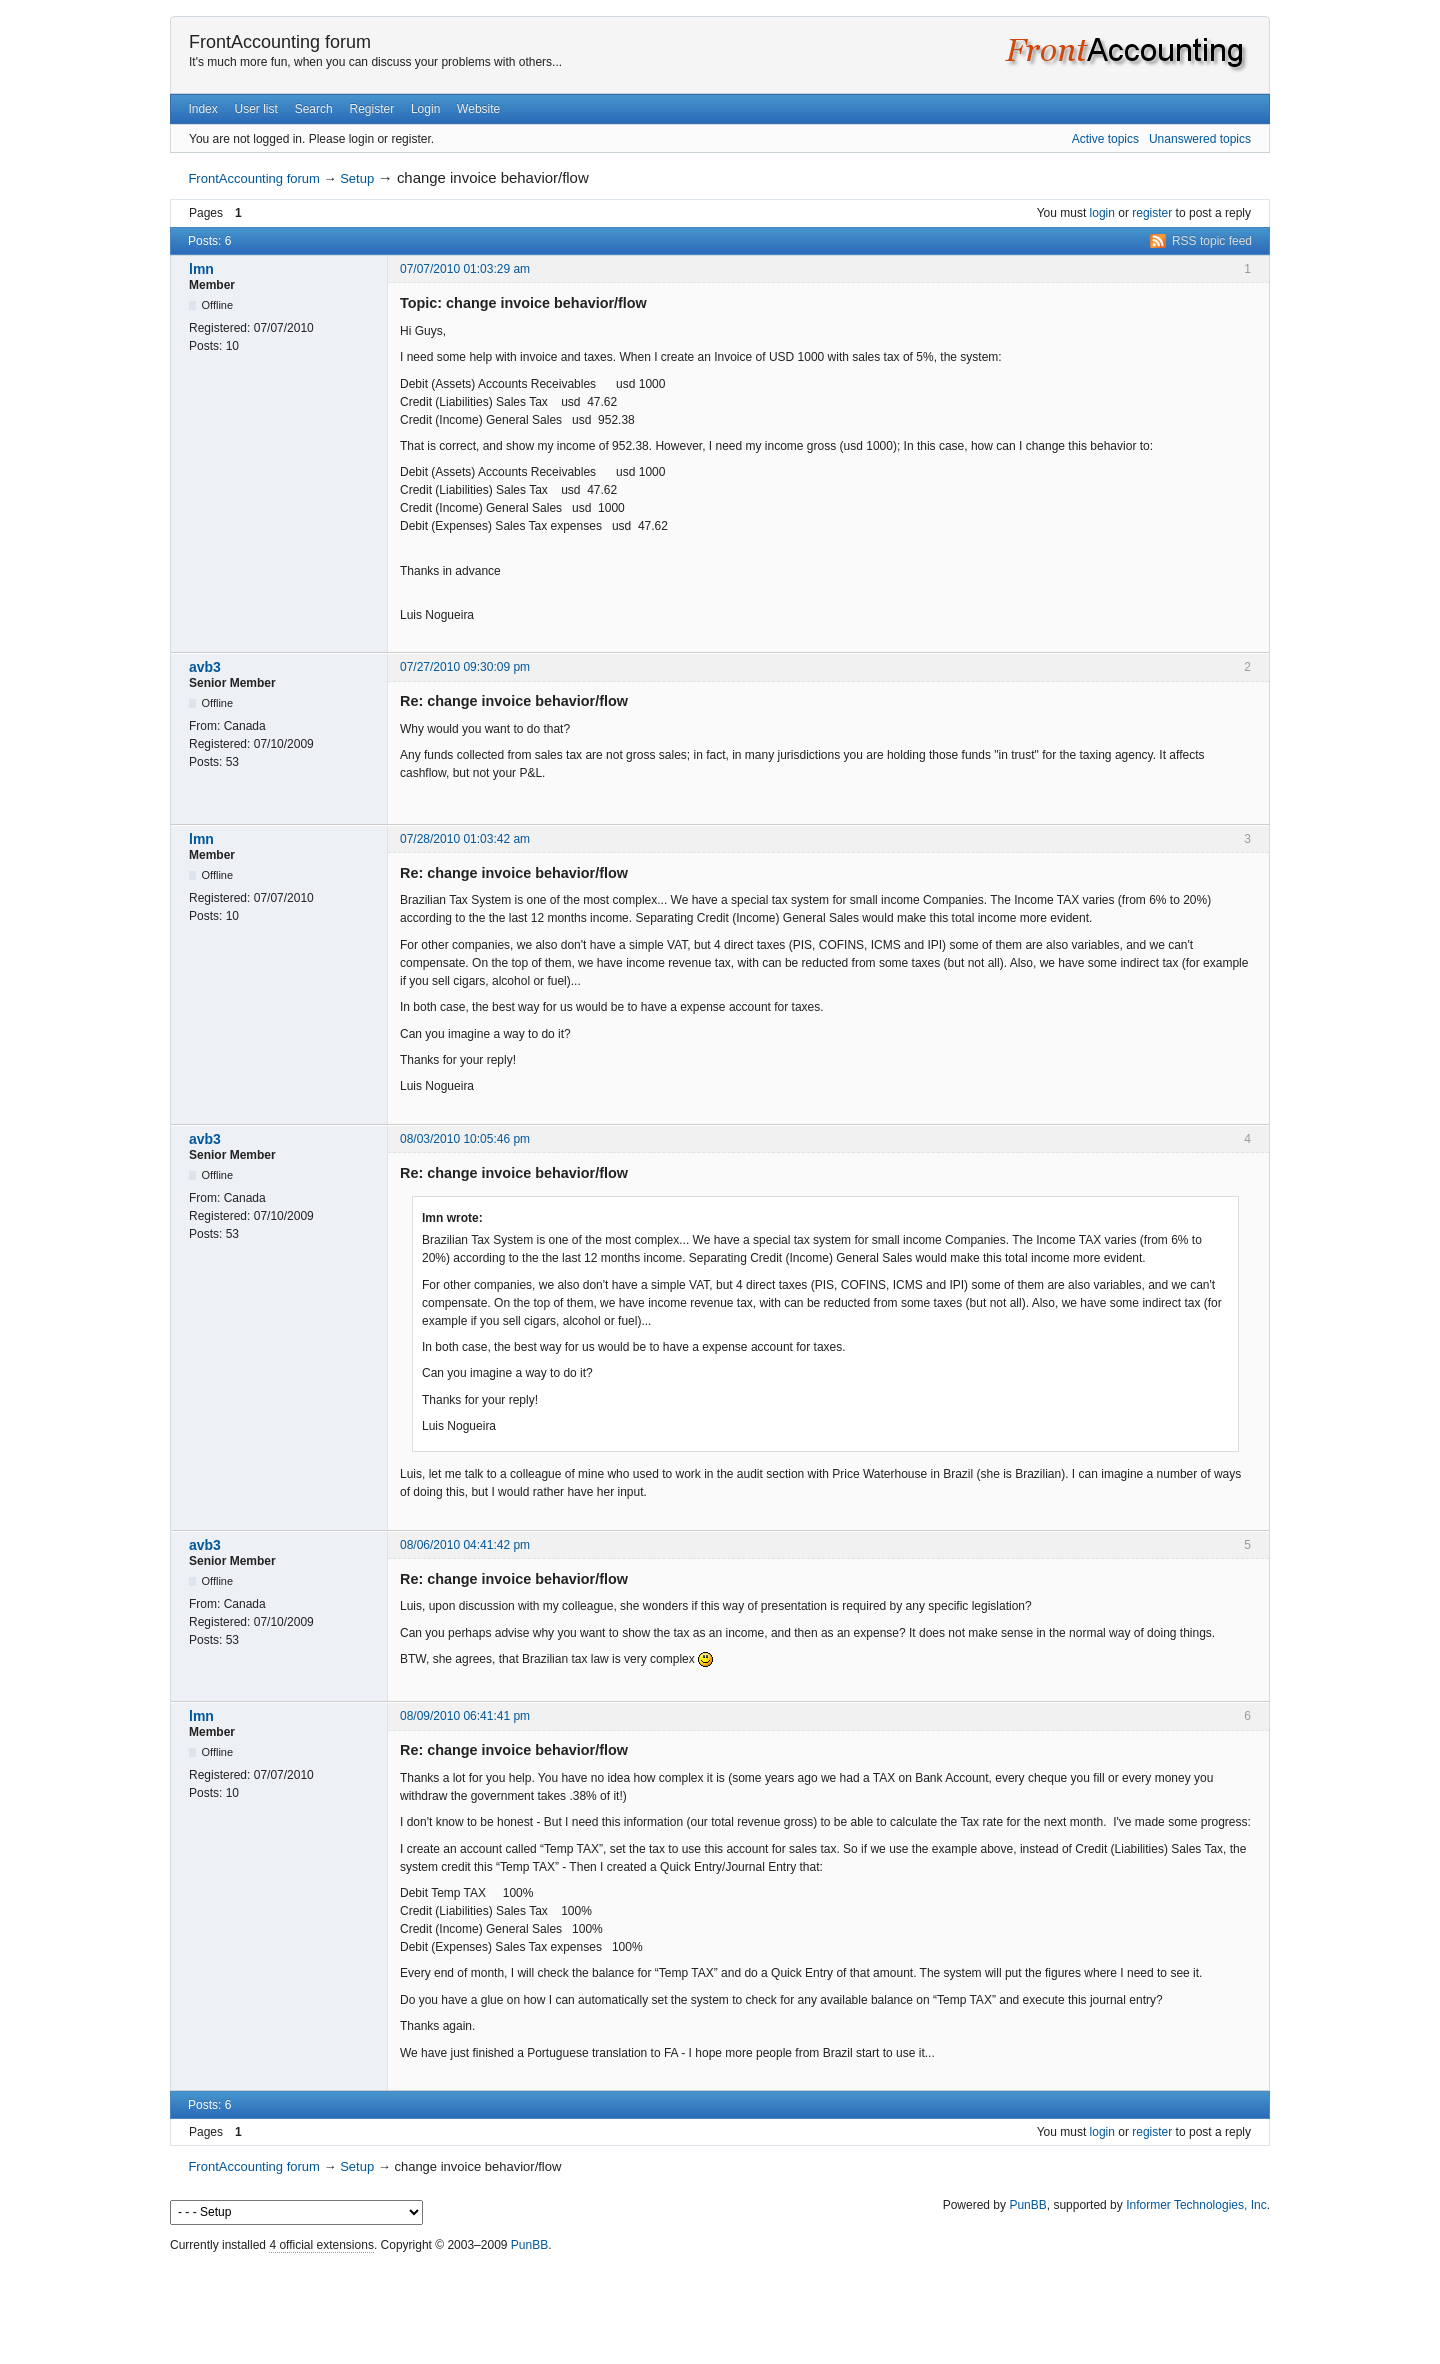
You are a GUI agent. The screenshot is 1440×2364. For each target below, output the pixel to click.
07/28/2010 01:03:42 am (465, 839)
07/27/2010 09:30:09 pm (465, 667)
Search (314, 109)
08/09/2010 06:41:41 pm (465, 1716)
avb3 (205, 667)
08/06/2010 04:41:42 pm (465, 1545)
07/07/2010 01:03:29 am (465, 269)
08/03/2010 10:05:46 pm (465, 1139)
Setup (357, 178)
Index (202, 109)
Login (425, 109)
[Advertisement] (720, 2303)
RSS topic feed (1212, 241)
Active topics (1105, 139)
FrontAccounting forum (280, 42)
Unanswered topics (1200, 139)
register (1152, 213)
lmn (201, 269)
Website (478, 109)
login (1102, 213)
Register (371, 109)
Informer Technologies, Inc (1196, 2205)
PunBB (1027, 2205)
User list (256, 109)
